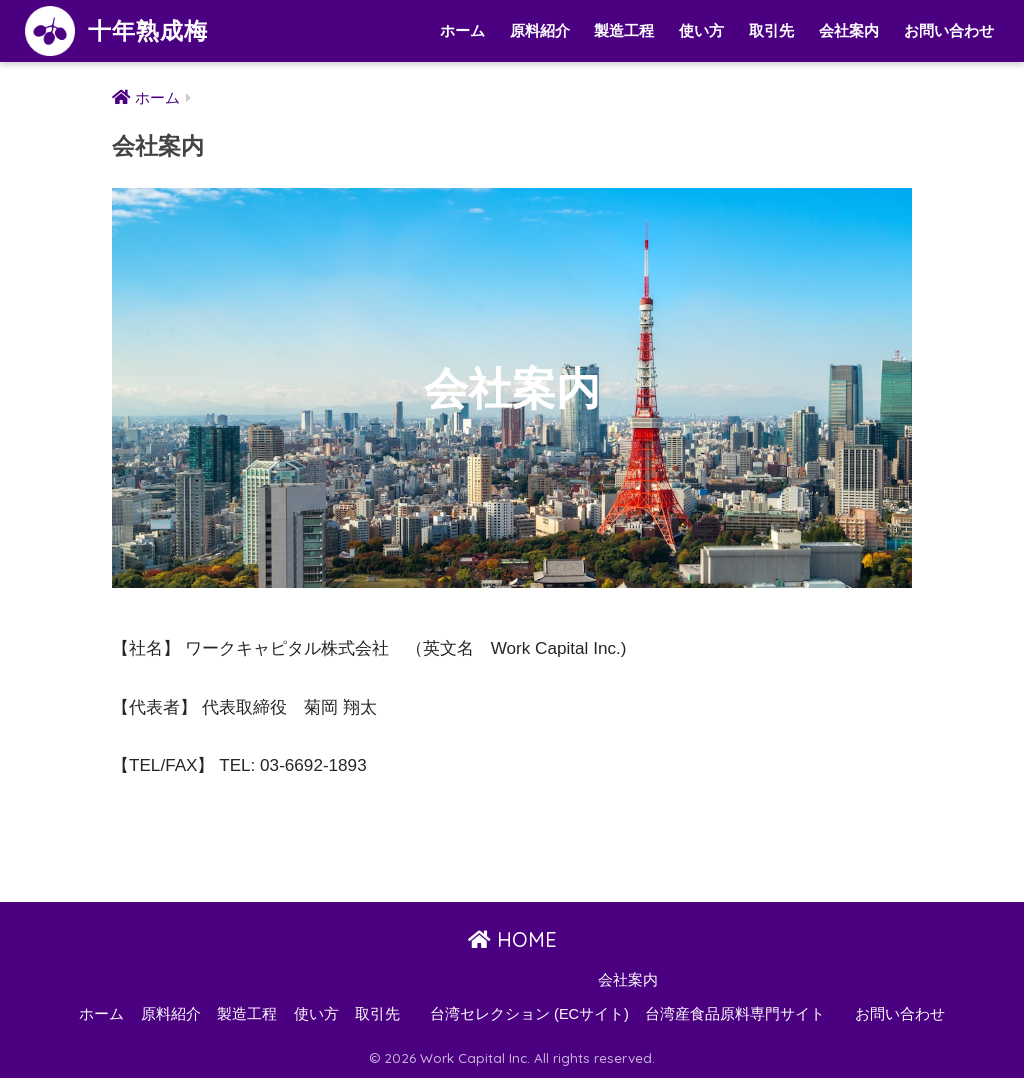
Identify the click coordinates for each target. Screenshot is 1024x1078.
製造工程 (624, 30)
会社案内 (849, 30)
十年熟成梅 (116, 30)
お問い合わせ (949, 30)
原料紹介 (540, 30)
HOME (512, 939)
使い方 (701, 30)
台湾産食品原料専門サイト (735, 1014)
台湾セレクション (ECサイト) (529, 1014)
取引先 (771, 30)
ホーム (462, 30)
